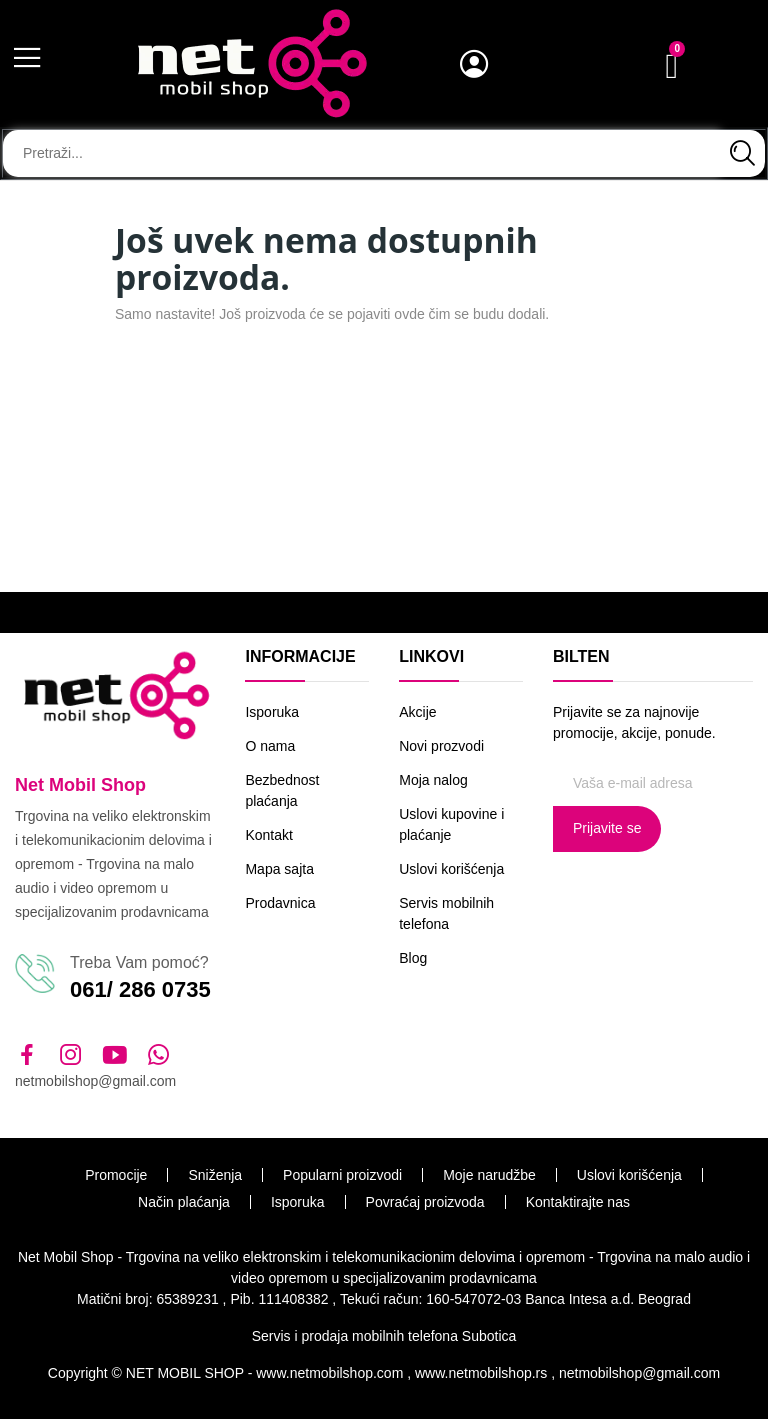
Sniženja (215, 1175)
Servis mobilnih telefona (446, 913)
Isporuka (272, 712)
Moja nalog (433, 780)
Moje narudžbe (489, 1175)
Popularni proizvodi (342, 1175)
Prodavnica (280, 903)
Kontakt (268, 835)
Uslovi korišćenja (451, 869)
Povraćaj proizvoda (425, 1202)
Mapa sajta (279, 869)
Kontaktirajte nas (578, 1202)
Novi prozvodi (441, 746)
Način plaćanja (184, 1202)
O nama (270, 746)
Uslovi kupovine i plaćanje (451, 824)
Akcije (417, 712)
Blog (413, 958)
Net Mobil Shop (80, 785)
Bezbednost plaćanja (282, 790)
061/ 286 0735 (140, 989)
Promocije (116, 1175)
